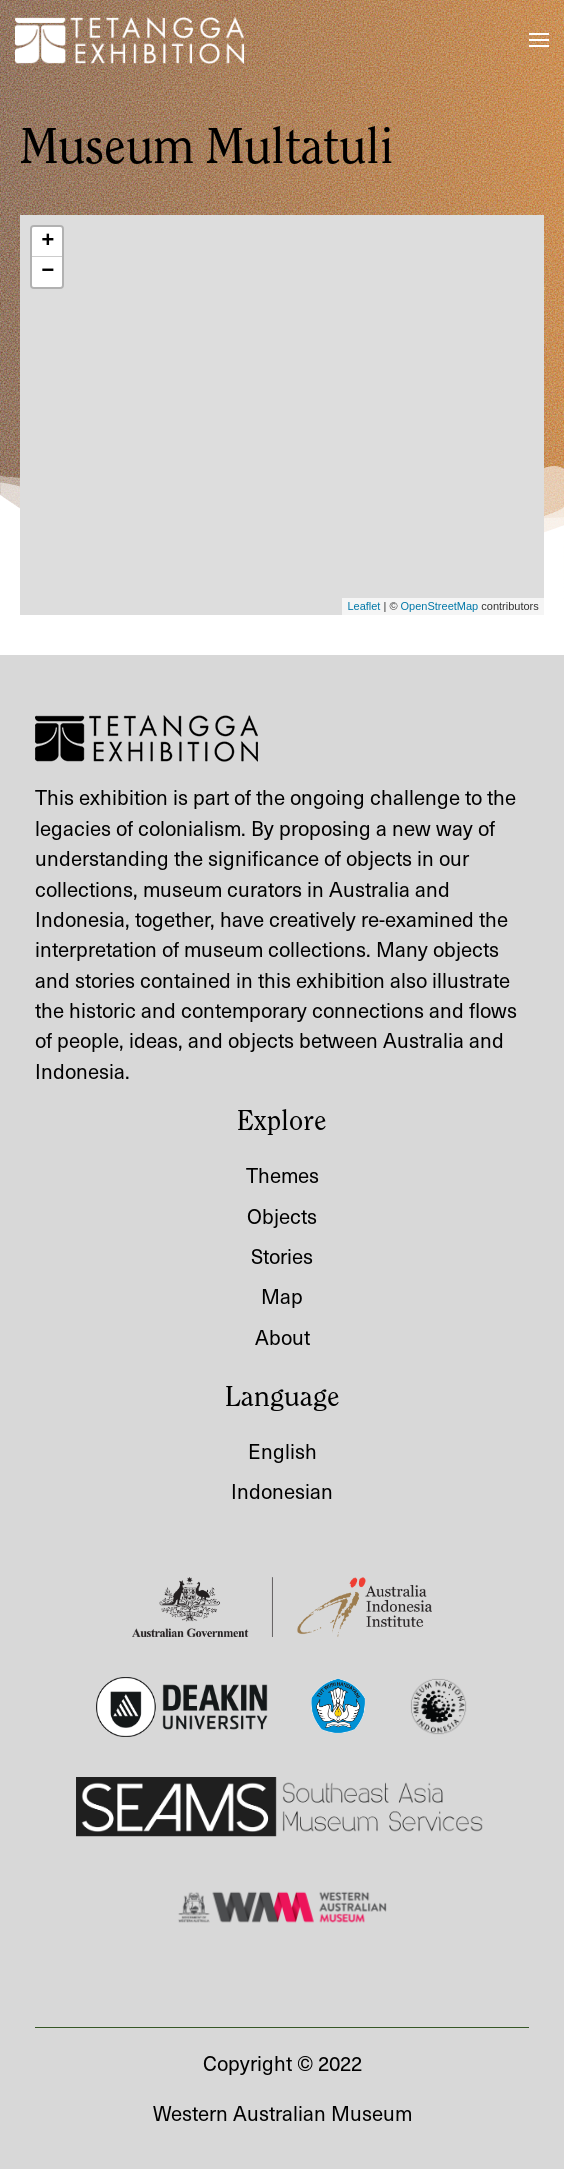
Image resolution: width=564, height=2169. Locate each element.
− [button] (47, 272)
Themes (282, 1174)
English (282, 1450)
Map (282, 1295)
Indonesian (282, 1490)
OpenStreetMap (440, 606)
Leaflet (363, 606)
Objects (282, 1215)
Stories (282, 1255)
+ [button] (47, 242)
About (282, 1336)
